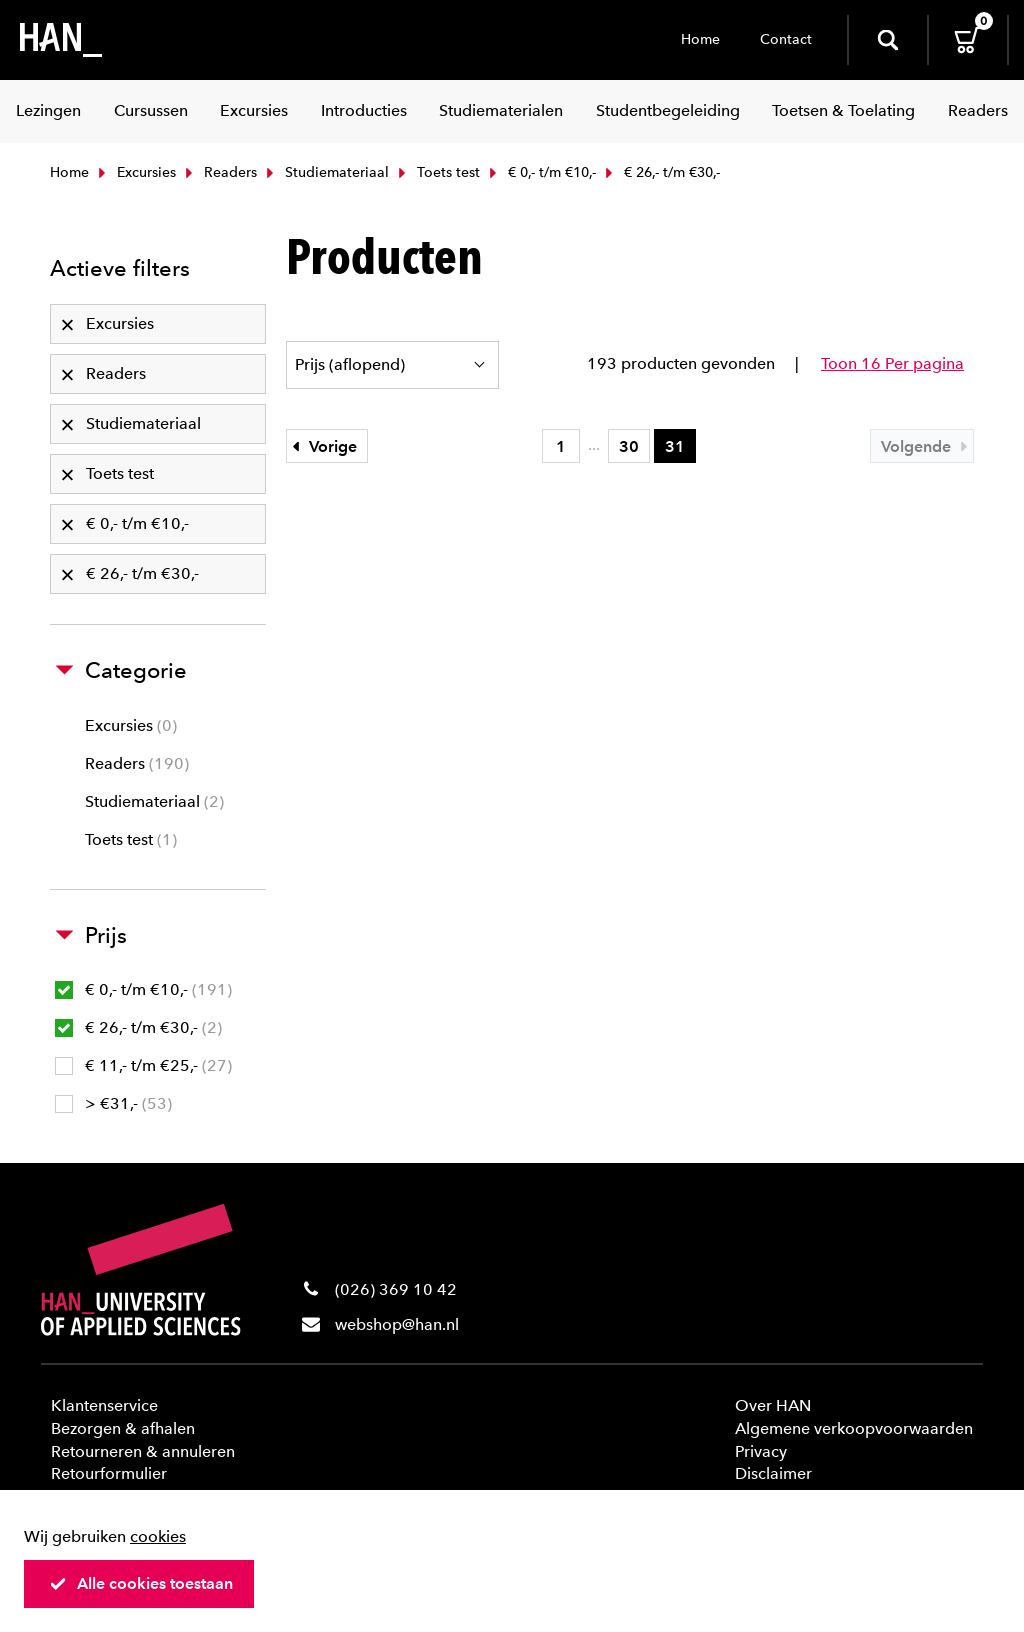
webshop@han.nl (397, 1324)
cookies (158, 1536)
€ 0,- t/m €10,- (540, 172)
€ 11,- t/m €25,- (143, 1065)
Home (700, 39)
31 (675, 446)
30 (629, 446)
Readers (219, 172)
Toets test (437, 172)
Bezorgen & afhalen (123, 1428)
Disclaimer (773, 1473)
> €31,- (113, 1103)
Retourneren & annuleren (143, 1451)
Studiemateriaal (325, 172)
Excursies (135, 172)
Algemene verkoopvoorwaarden (854, 1428)
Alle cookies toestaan (141, 1583)
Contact (786, 39)
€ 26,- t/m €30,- (138, 1027)
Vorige (322, 446)
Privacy (761, 1451)
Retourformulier (109, 1473)
